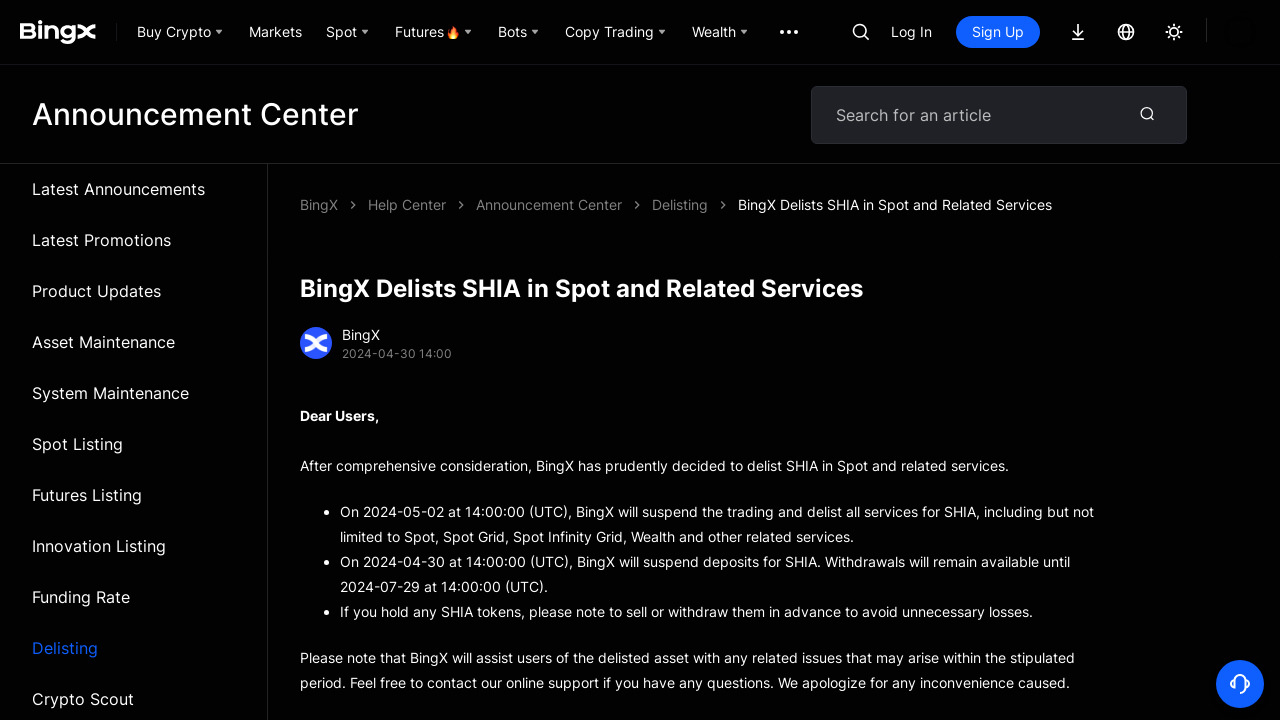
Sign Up (998, 31)
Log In (911, 31)
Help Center (407, 204)
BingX (319, 204)
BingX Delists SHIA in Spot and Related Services (633, 204)
